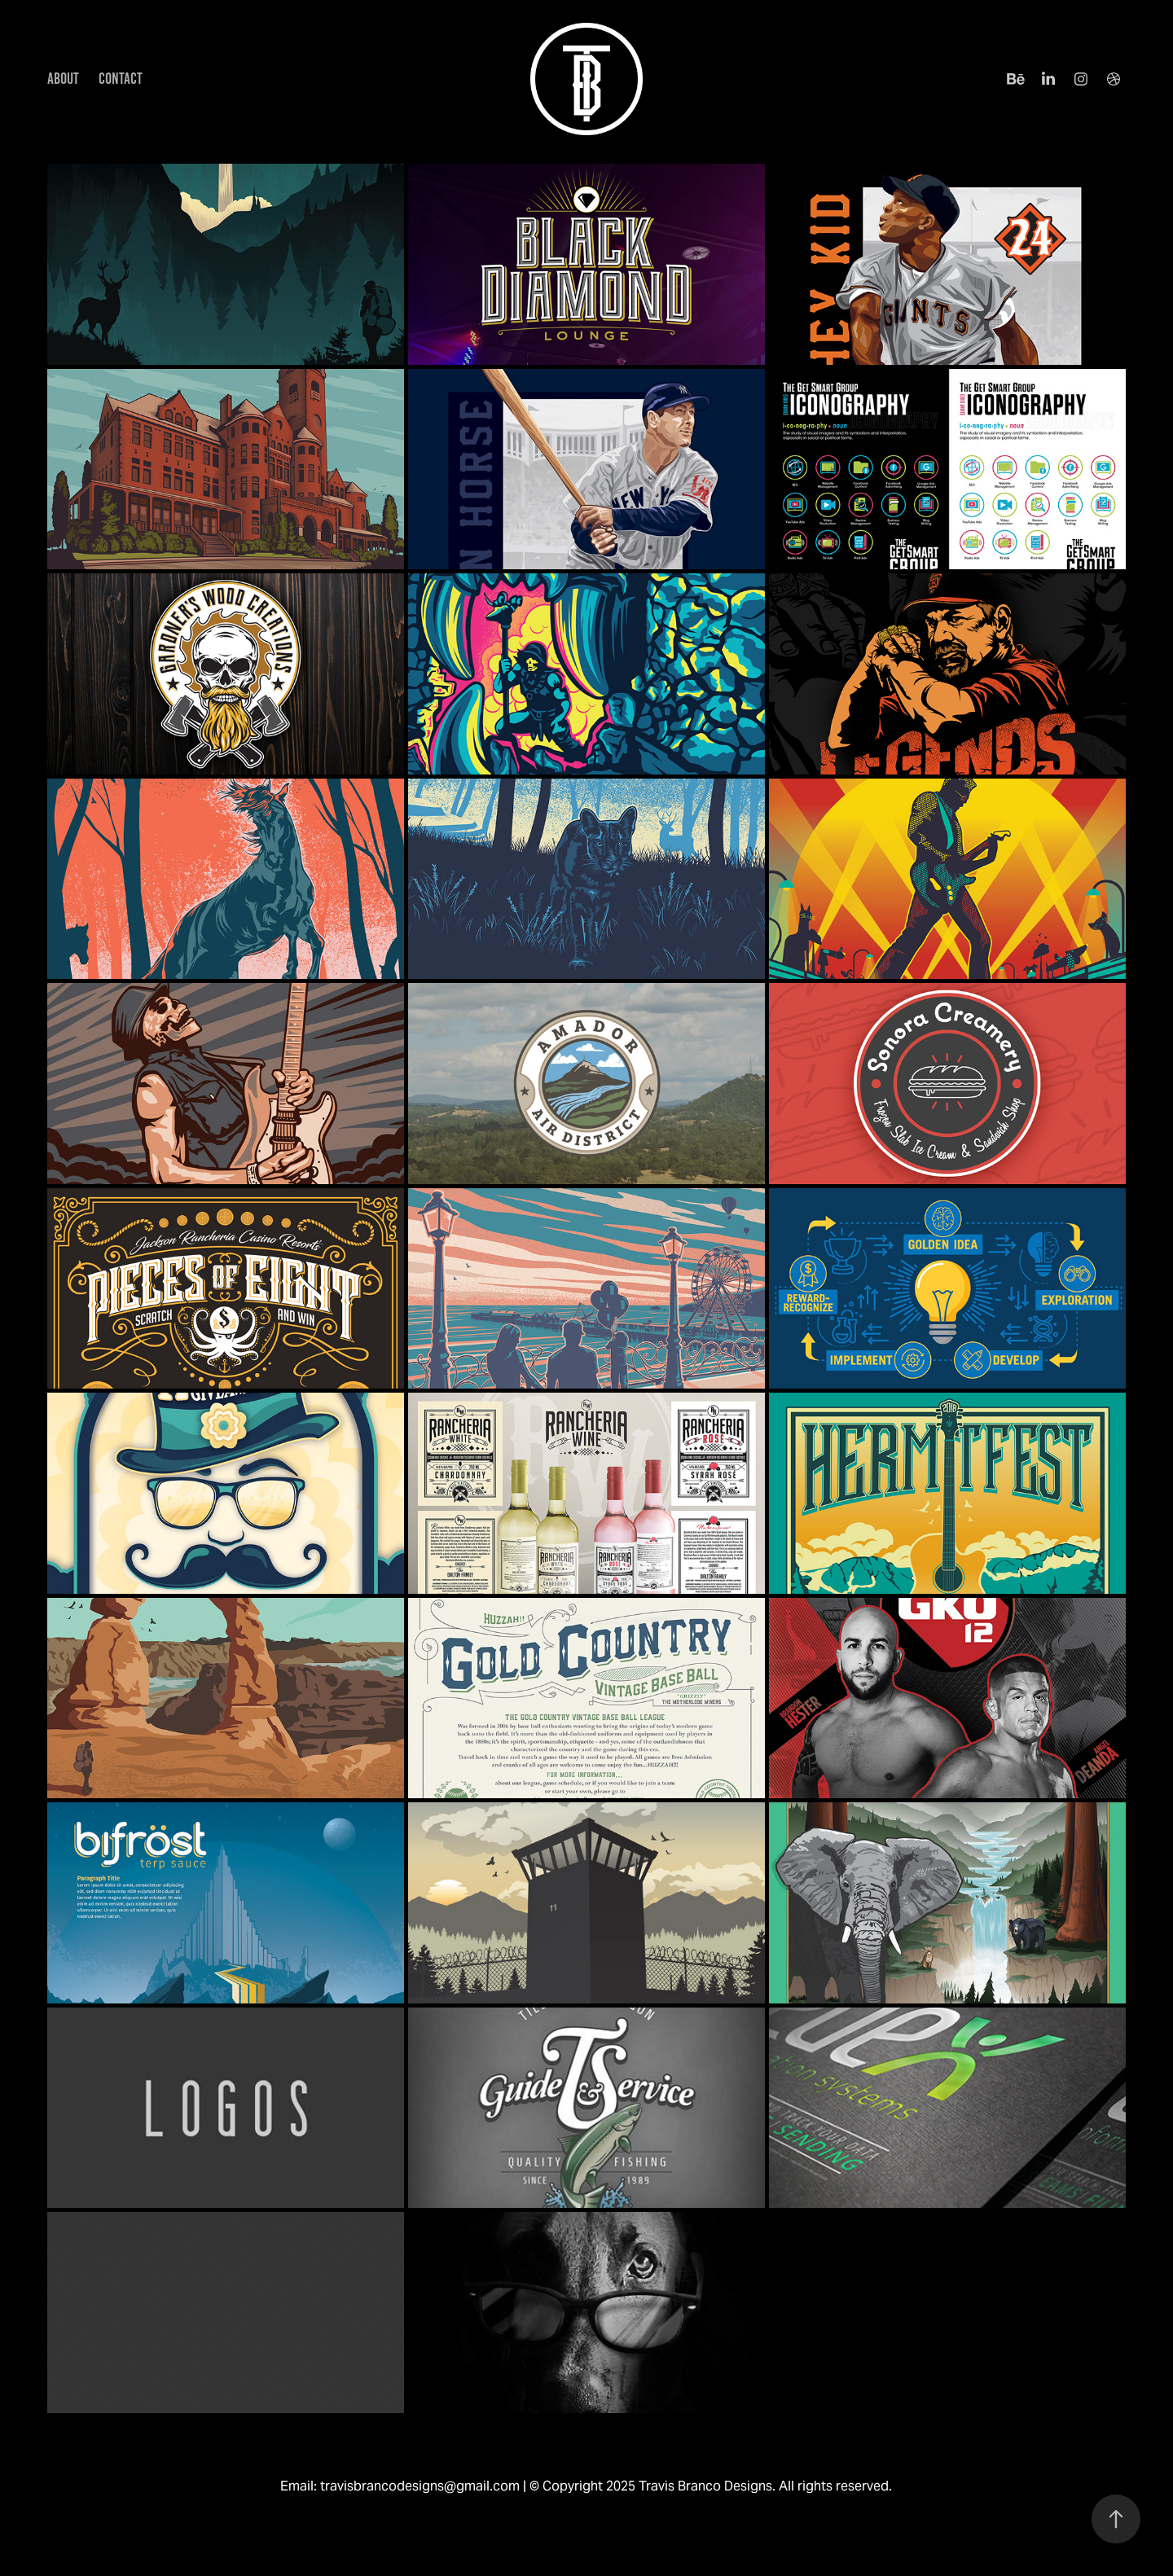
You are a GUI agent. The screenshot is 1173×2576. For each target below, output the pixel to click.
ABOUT (63, 78)
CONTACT (121, 78)
